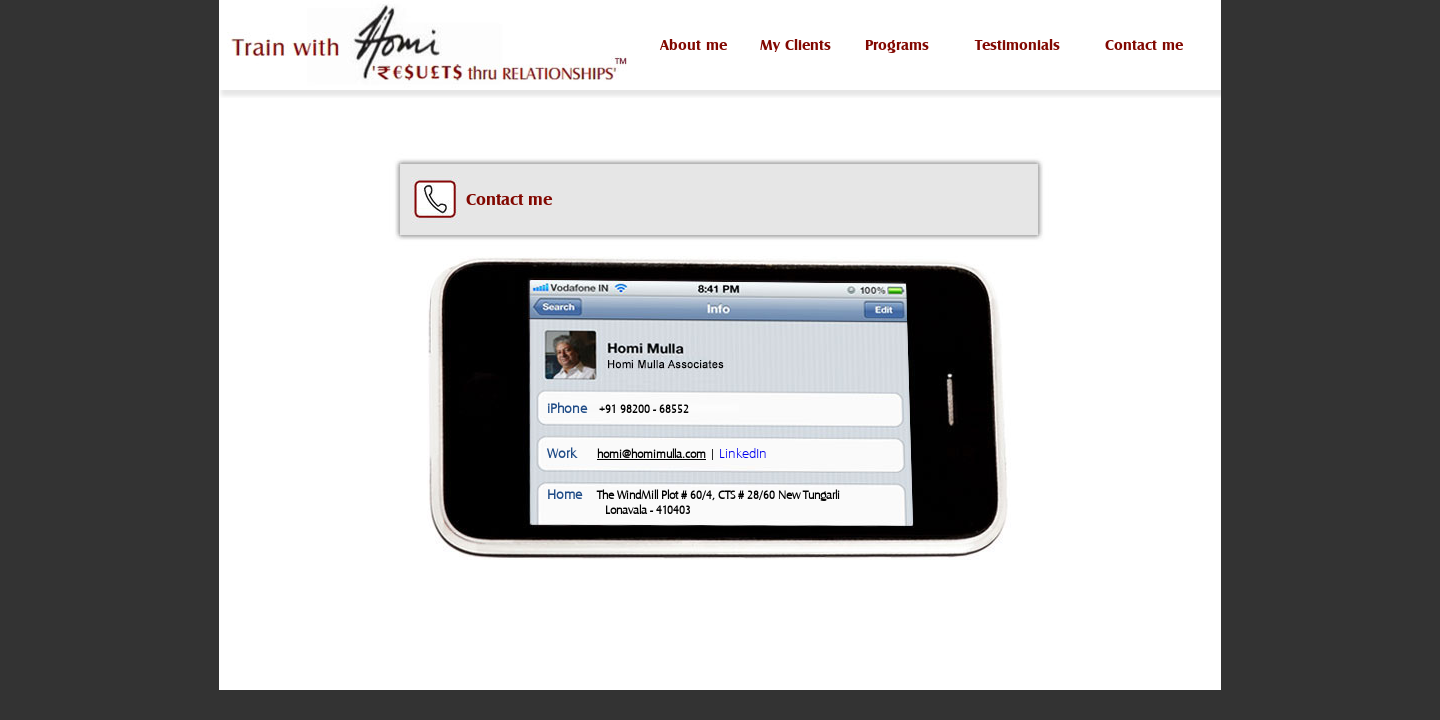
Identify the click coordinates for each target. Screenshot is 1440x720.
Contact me (1144, 44)
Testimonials (1017, 44)
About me (693, 44)
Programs (897, 44)
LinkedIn (743, 452)
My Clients (795, 44)
